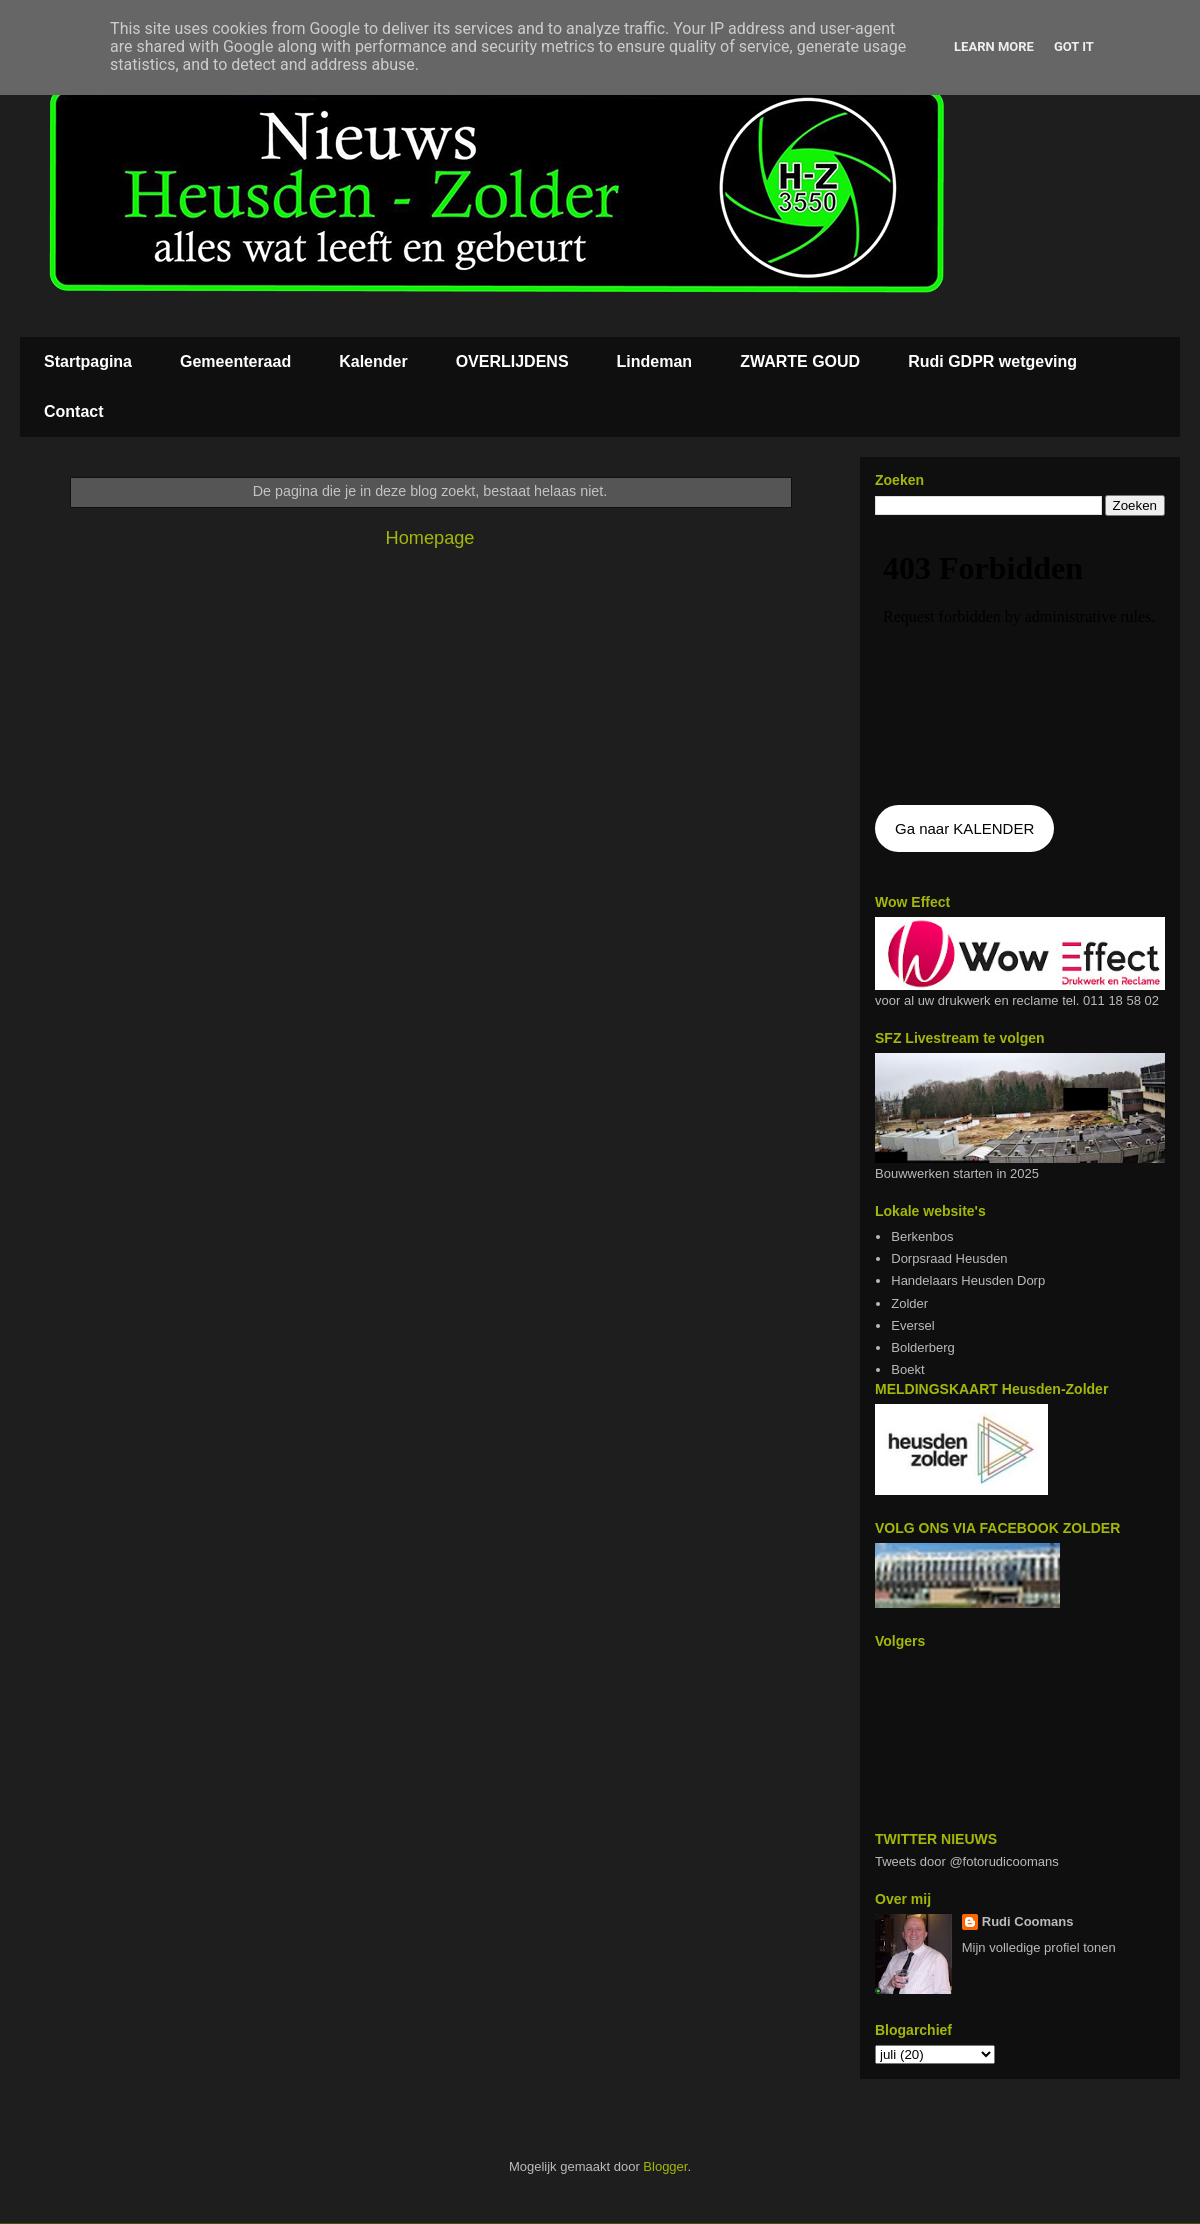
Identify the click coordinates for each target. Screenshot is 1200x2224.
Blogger (665, 2166)
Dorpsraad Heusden (949, 1258)
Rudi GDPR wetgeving (992, 361)
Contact (74, 411)
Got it (1074, 46)
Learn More (994, 46)
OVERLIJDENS (512, 361)
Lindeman (655, 361)
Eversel (912, 1325)
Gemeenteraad (235, 361)
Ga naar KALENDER (964, 828)
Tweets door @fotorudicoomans (967, 1861)
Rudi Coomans (1028, 1921)
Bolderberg (923, 1347)
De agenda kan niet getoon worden (1020, 662)
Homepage (430, 538)
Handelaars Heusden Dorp (968, 1280)
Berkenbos (922, 1236)
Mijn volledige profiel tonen (1039, 1947)
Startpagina (88, 361)
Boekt (907, 1369)
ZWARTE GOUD (800, 361)
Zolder (909, 1303)
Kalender (373, 361)
